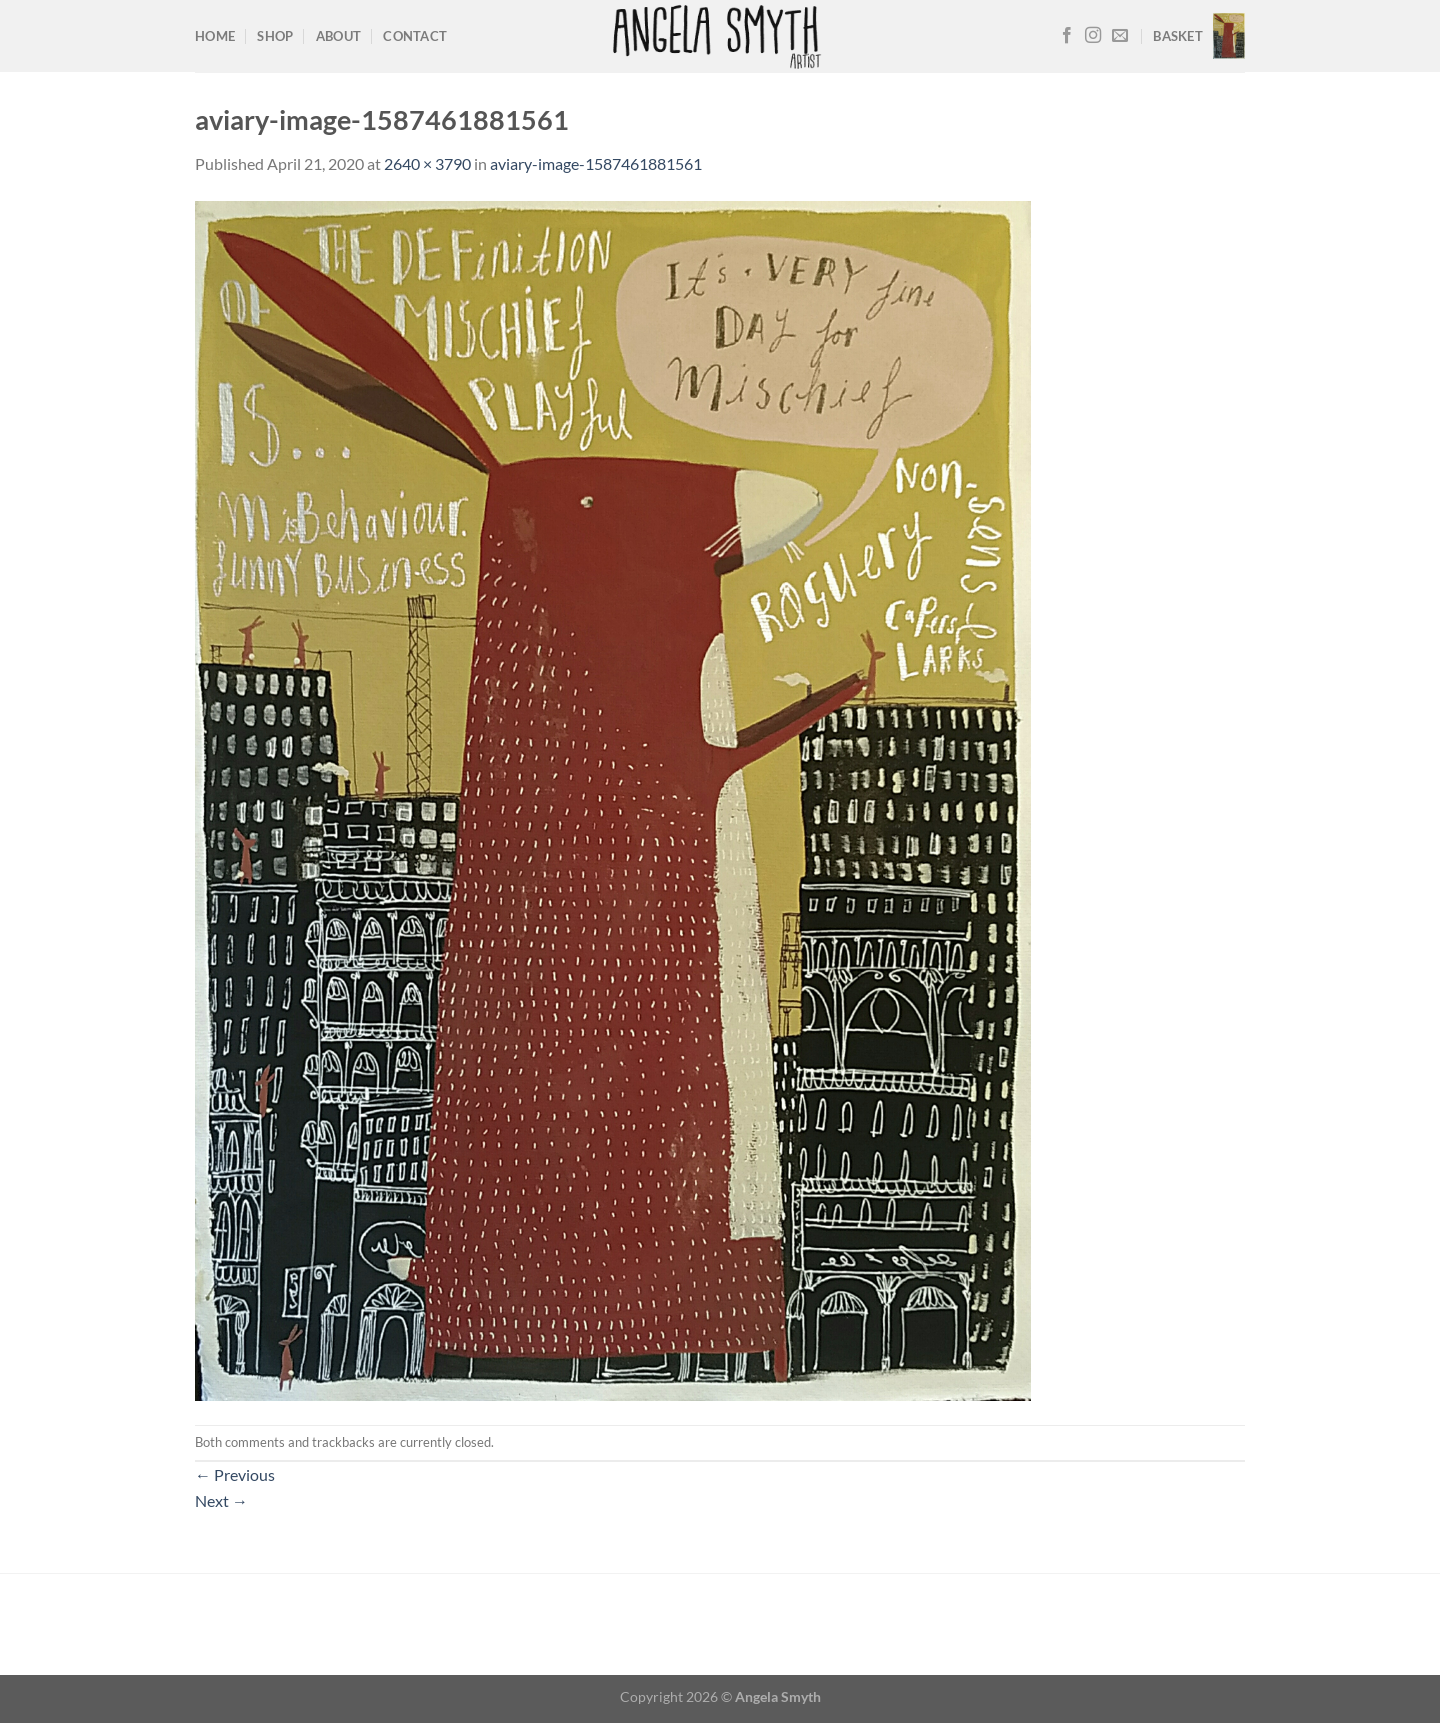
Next (221, 1500)
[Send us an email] (1120, 36)
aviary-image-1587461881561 (596, 163)
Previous (235, 1474)
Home (215, 36)
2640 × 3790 (427, 163)
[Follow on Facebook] (1067, 36)
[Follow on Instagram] (1093, 36)
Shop (275, 36)
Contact (415, 36)
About (338, 36)
